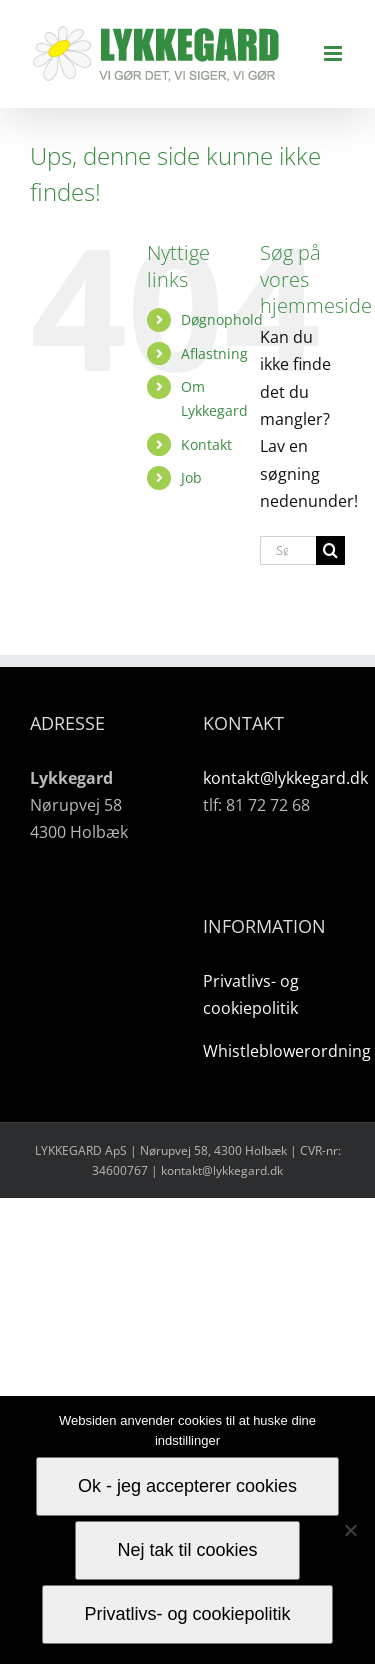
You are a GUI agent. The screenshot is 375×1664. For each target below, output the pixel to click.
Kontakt (206, 444)
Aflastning (214, 353)
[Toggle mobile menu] (334, 53)
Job (191, 477)
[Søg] (330, 550)
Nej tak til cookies (187, 1550)
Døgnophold (222, 319)
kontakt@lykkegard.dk (285, 778)
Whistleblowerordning (287, 1051)
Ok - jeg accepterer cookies (187, 1486)
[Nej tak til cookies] (350, 1530)
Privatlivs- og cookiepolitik (187, 1614)
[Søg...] (288, 550)
